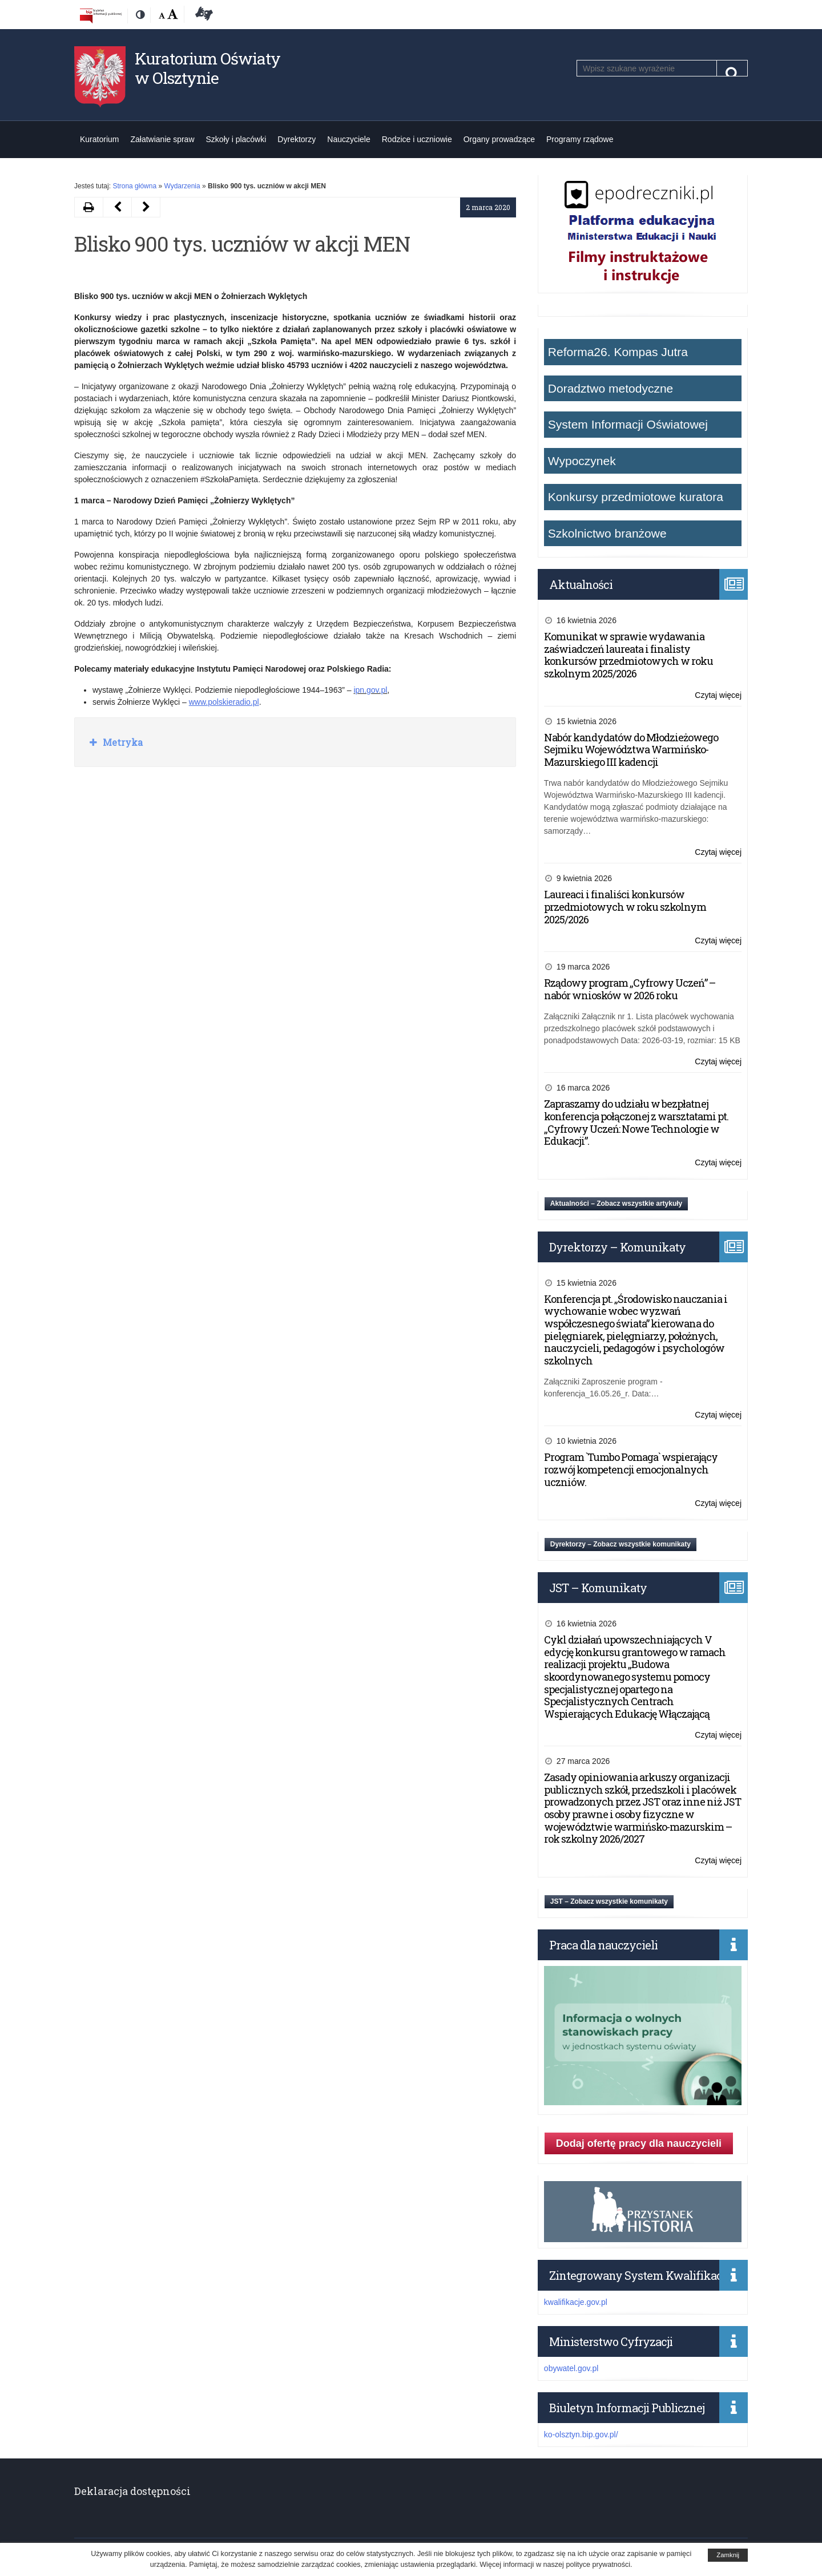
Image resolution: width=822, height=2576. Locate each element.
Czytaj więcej (718, 695)
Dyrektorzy (296, 139)
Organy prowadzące (499, 139)
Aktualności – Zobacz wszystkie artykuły (616, 1204)
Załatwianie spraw (162, 139)
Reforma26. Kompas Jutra (618, 351)
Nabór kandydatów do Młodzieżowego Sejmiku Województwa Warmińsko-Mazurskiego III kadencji (631, 749)
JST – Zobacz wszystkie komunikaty (609, 1901)
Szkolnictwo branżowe (607, 533)
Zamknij (727, 2554)
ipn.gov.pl (370, 690)
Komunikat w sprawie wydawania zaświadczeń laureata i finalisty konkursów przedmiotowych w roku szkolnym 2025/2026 (628, 654)
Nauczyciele (348, 139)
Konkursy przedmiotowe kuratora (635, 496)
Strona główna (134, 186)
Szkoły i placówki (236, 139)
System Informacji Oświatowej (628, 424)
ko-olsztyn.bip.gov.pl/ (581, 2434)
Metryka (121, 742)
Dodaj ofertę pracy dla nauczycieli (639, 2143)
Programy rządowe (580, 139)
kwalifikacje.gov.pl (575, 2302)
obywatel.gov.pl (571, 2368)
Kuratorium (99, 139)
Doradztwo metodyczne (610, 388)
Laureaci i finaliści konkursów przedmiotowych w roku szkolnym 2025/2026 (625, 906)
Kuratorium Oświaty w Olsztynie (207, 68)
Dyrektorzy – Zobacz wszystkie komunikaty (620, 1544)
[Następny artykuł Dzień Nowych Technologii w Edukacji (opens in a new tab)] (117, 207)
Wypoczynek (582, 460)
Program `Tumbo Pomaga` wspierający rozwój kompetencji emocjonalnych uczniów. (631, 1469)
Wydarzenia (182, 186)
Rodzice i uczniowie (417, 139)
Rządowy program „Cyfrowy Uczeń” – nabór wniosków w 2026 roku (629, 989)
